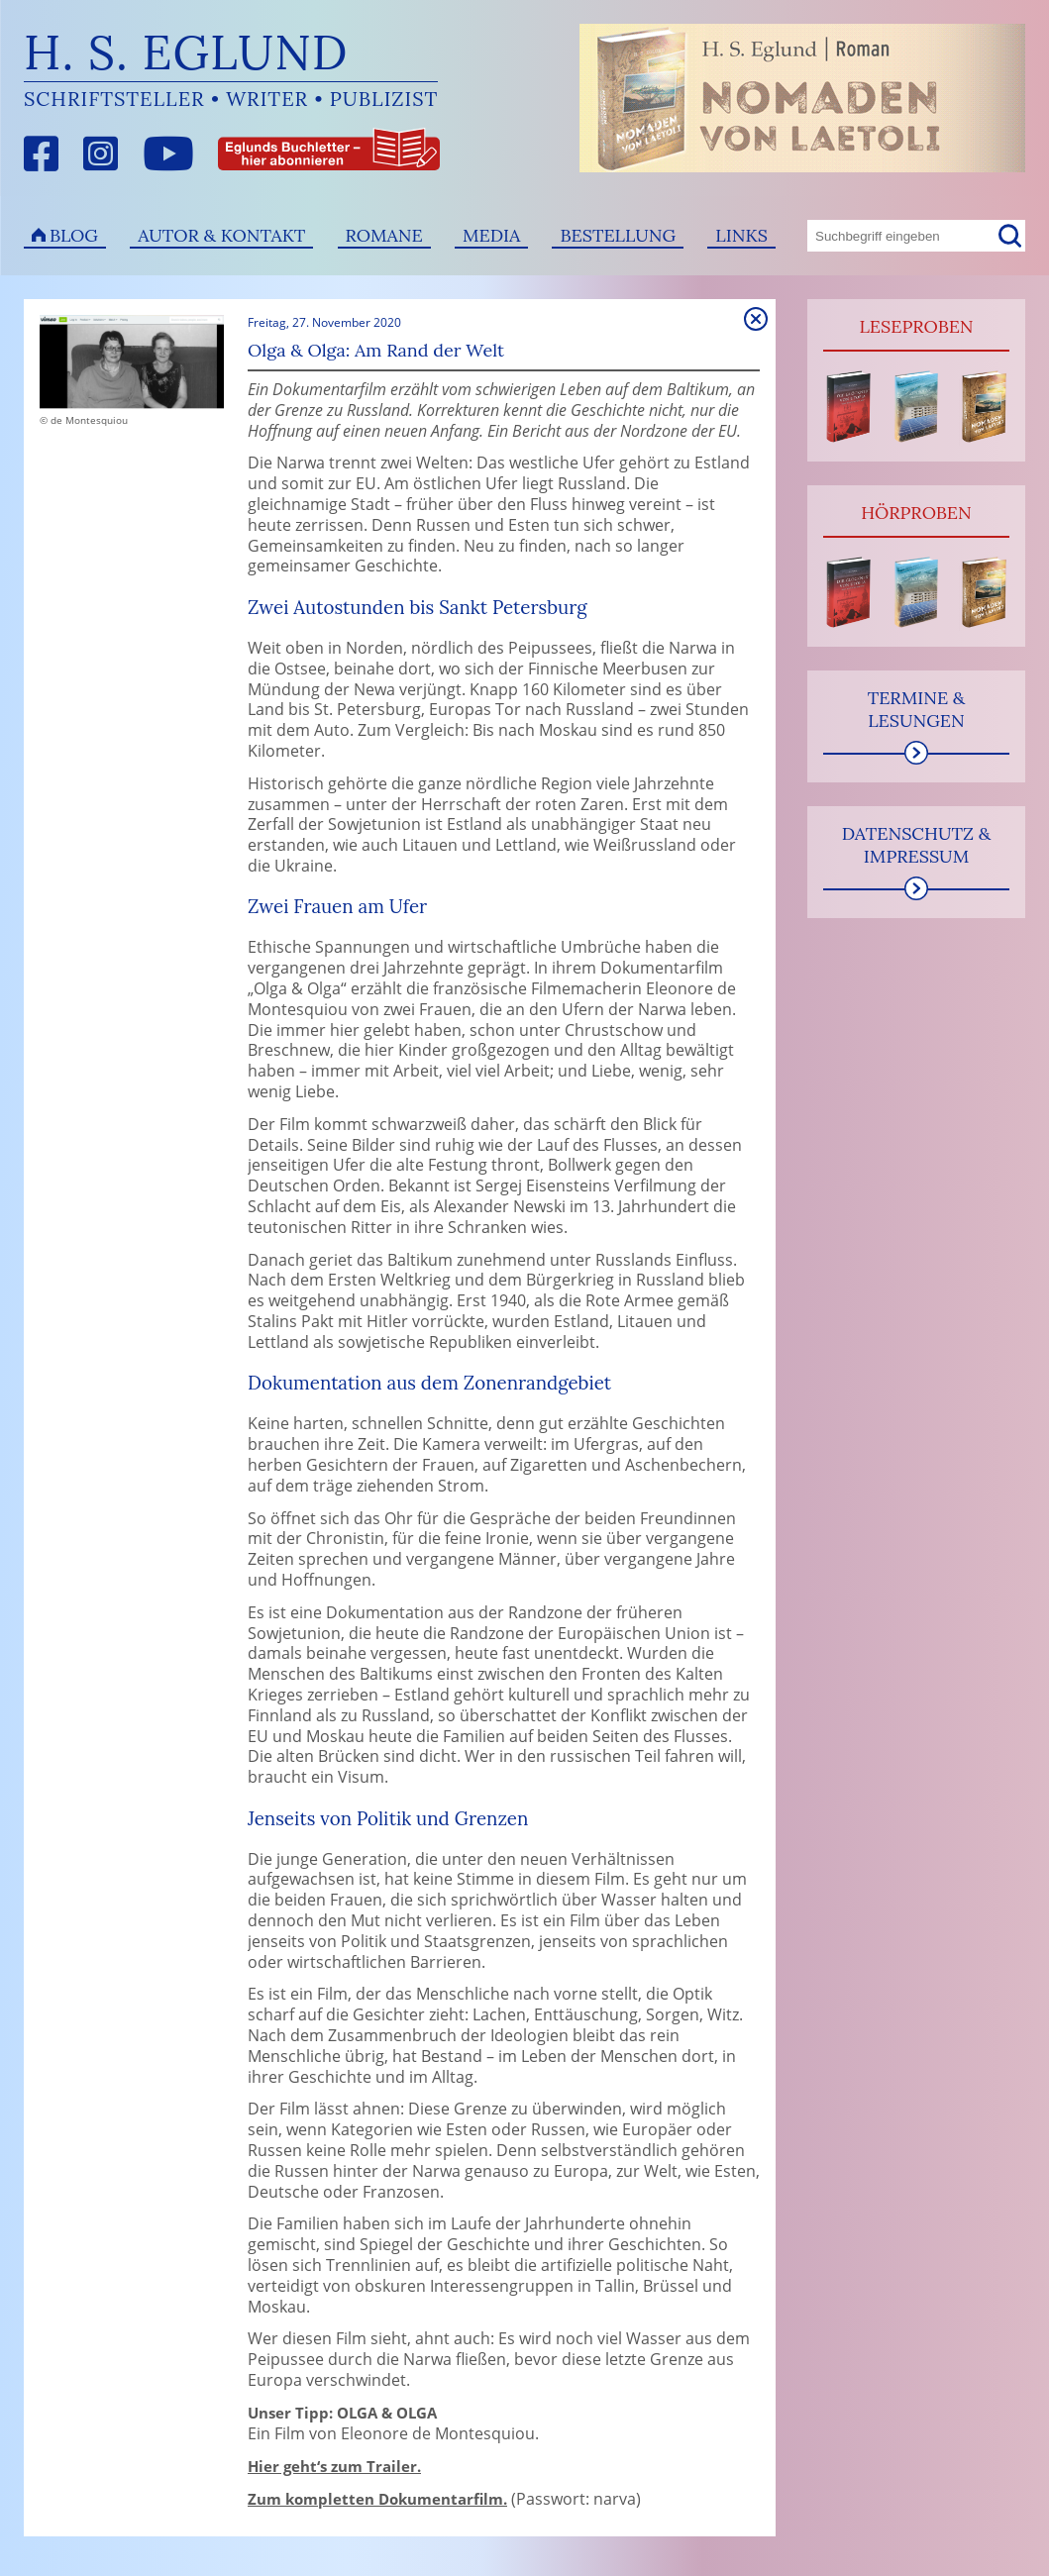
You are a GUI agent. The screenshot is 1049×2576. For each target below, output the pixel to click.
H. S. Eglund (186, 52)
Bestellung (618, 235)
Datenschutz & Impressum (917, 845)
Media (491, 235)
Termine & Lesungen (917, 709)
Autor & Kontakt (221, 235)
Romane (384, 235)
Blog (74, 235)
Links (741, 235)
